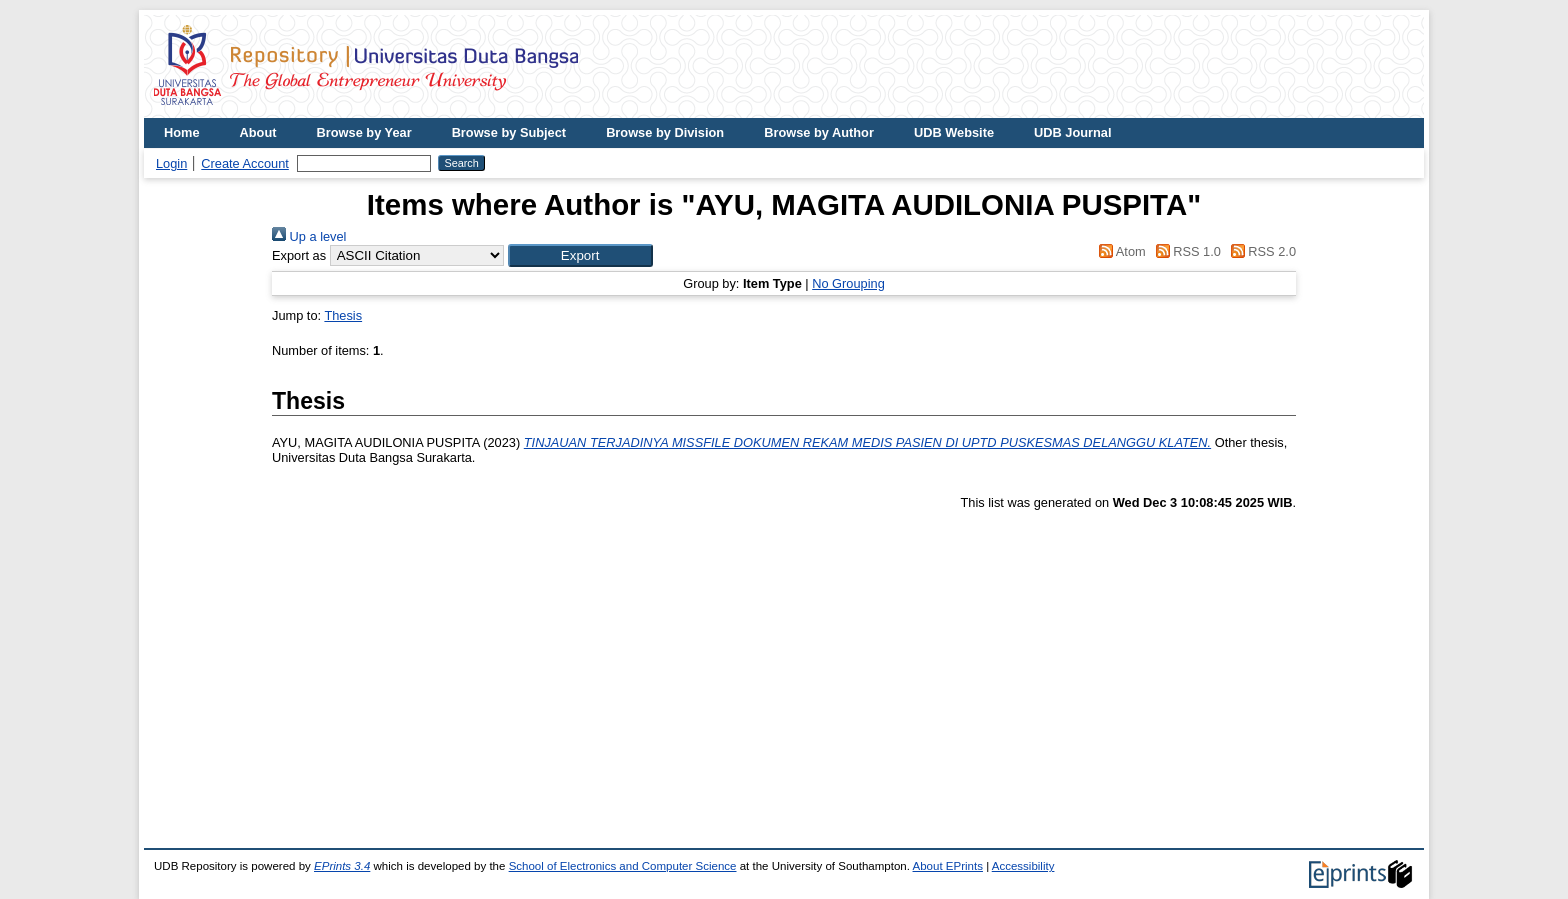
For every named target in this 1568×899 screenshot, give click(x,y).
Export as (299, 255)
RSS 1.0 (1185, 251)
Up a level (309, 236)
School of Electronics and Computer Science (623, 866)
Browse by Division (665, 132)
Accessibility (1023, 866)
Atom (1119, 251)
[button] (580, 255)
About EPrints (948, 866)
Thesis (343, 315)
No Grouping (848, 283)
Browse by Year (364, 132)
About (258, 132)
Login (171, 163)
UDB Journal (1073, 132)
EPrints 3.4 (342, 866)
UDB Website (954, 132)
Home (182, 132)
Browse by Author (819, 132)
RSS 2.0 (1260, 251)
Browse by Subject (509, 132)
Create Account (245, 163)
